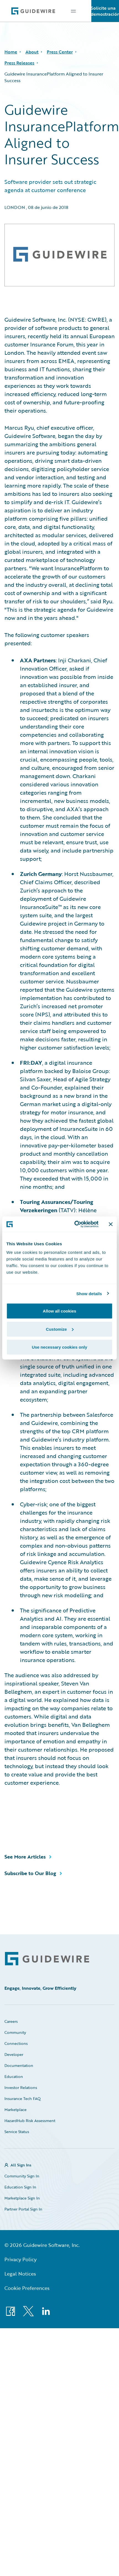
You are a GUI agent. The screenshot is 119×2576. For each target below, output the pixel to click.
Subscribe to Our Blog (30, 1873)
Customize (60, 1329)
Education (13, 2076)
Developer (13, 2054)
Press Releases (19, 63)
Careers (11, 2021)
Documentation (18, 2065)
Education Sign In (20, 2187)
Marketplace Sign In (22, 2198)
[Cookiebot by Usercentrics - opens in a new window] (75, 1224)
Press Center (60, 52)
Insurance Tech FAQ (22, 2098)
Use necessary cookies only (59, 1347)
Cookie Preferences (27, 2288)
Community (15, 2032)
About (31, 52)
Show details (89, 1293)
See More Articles (25, 1856)
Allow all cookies (59, 1311)
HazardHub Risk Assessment (29, 2120)
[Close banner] (111, 1224)
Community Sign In (21, 2176)
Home (10, 52)
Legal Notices (20, 2273)
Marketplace (15, 2109)
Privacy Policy (20, 2259)
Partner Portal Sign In (23, 2209)
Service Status (16, 2131)
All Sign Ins (21, 2165)
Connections (16, 2043)
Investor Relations (20, 2087)
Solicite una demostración (105, 11)
